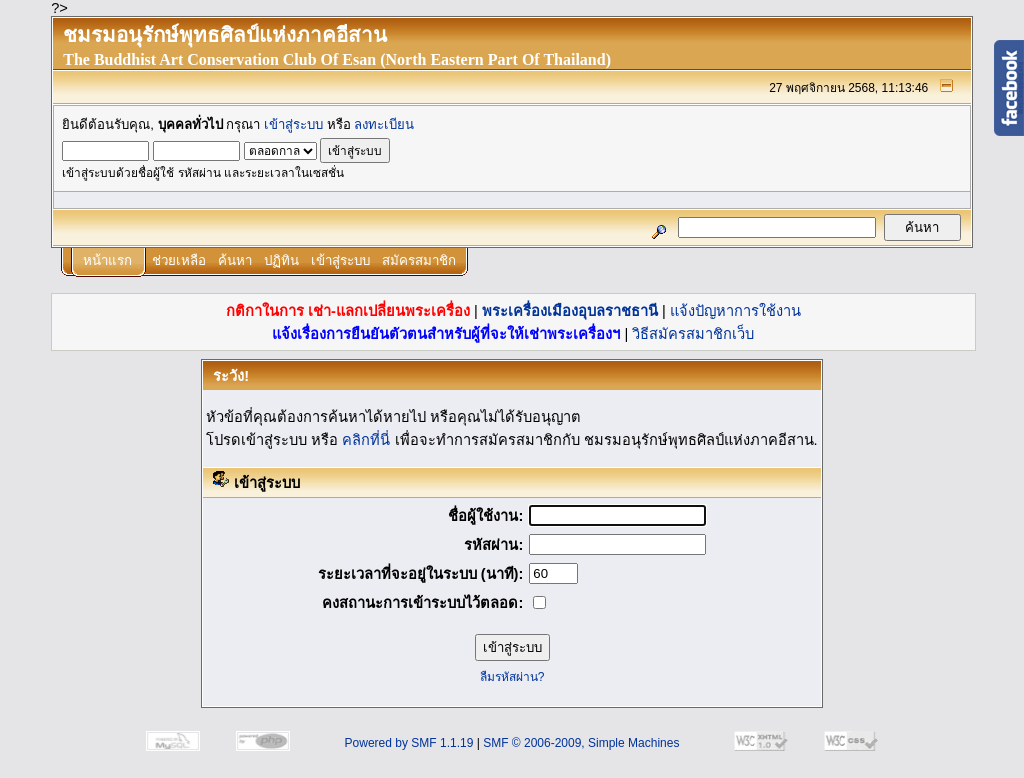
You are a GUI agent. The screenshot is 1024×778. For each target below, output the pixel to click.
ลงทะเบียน (384, 124)
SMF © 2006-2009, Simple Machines (581, 743)
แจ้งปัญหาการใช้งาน (735, 311)
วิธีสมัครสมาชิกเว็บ (693, 334)
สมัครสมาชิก (419, 260)
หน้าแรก (107, 260)
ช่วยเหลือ (179, 260)
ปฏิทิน (281, 260)
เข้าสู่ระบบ (293, 124)
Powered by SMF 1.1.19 (409, 743)
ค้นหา (235, 260)
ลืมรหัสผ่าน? (512, 677)
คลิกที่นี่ (366, 440)
